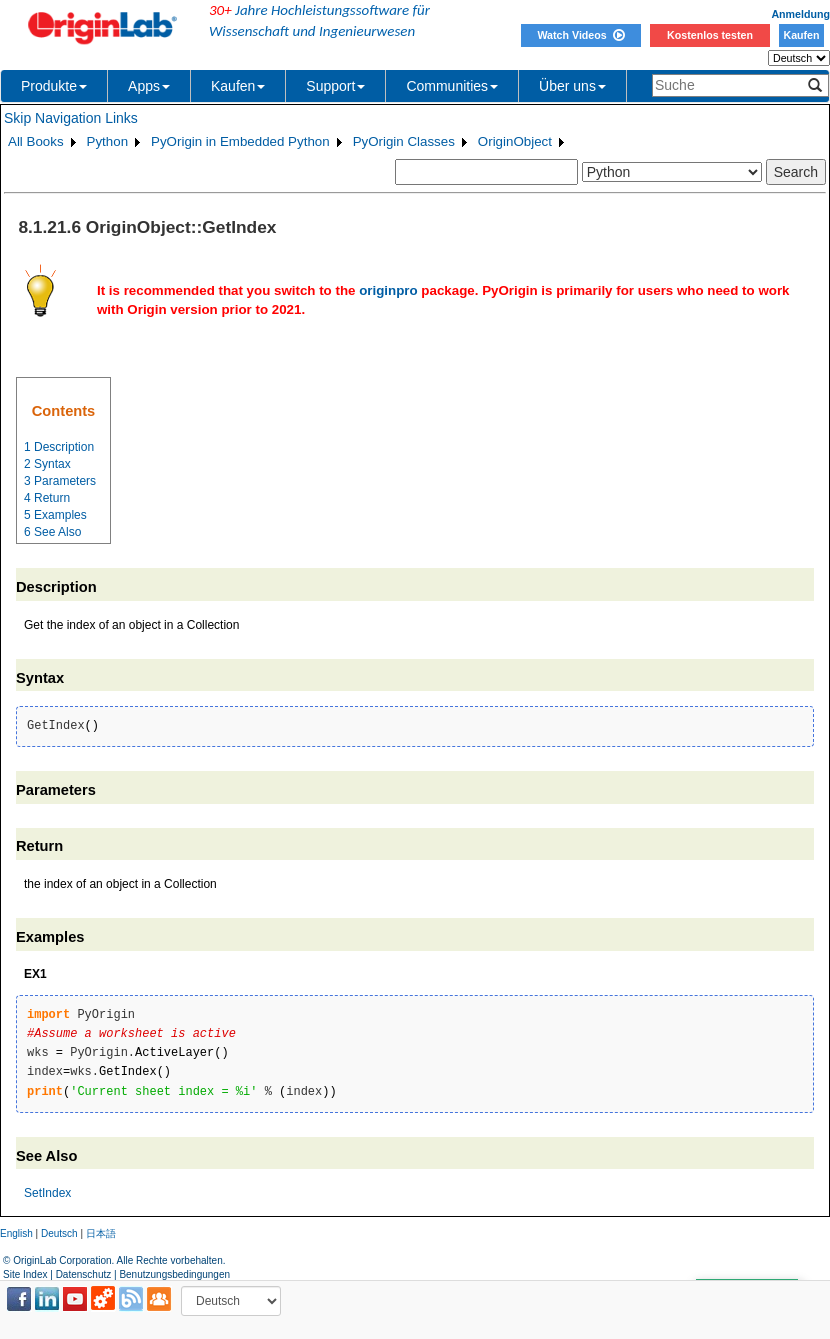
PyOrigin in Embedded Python (240, 141)
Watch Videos (580, 35)
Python (108, 141)
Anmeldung (800, 14)
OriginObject (515, 141)
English (16, 1233)
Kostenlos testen (710, 35)
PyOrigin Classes (404, 141)
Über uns (572, 86)
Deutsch (59, 1233)
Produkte (54, 86)
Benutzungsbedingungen (174, 1274)
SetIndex (47, 1193)
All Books (36, 141)
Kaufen (801, 35)
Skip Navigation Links (71, 118)
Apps (149, 86)
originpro (388, 290)
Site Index (25, 1274)
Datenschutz (84, 1274)
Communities (452, 86)
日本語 (101, 1233)
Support (335, 86)
